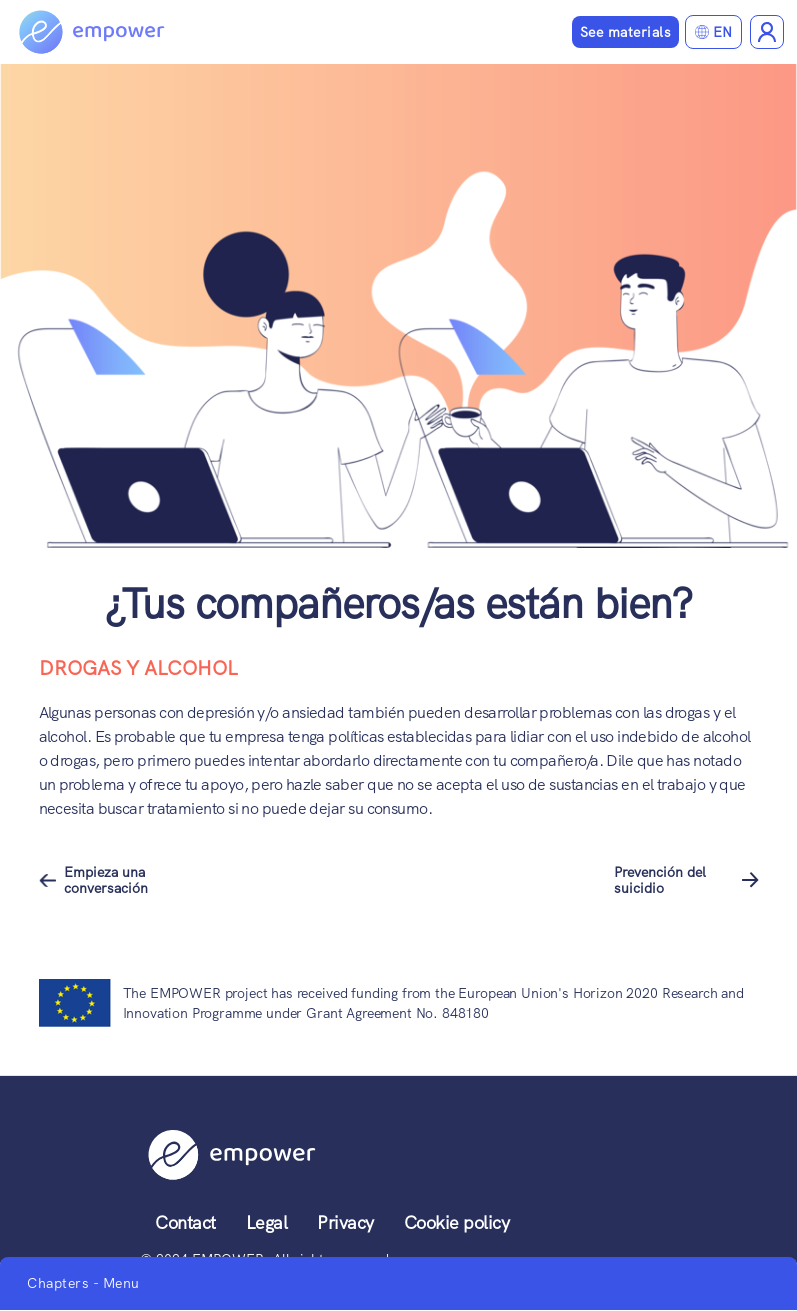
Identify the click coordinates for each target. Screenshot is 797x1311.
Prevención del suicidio (660, 880)
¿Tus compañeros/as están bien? (398, 603)
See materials (626, 32)
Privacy (345, 1222)
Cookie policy (457, 1222)
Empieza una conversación (106, 880)
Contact (185, 1222)
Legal (267, 1222)
